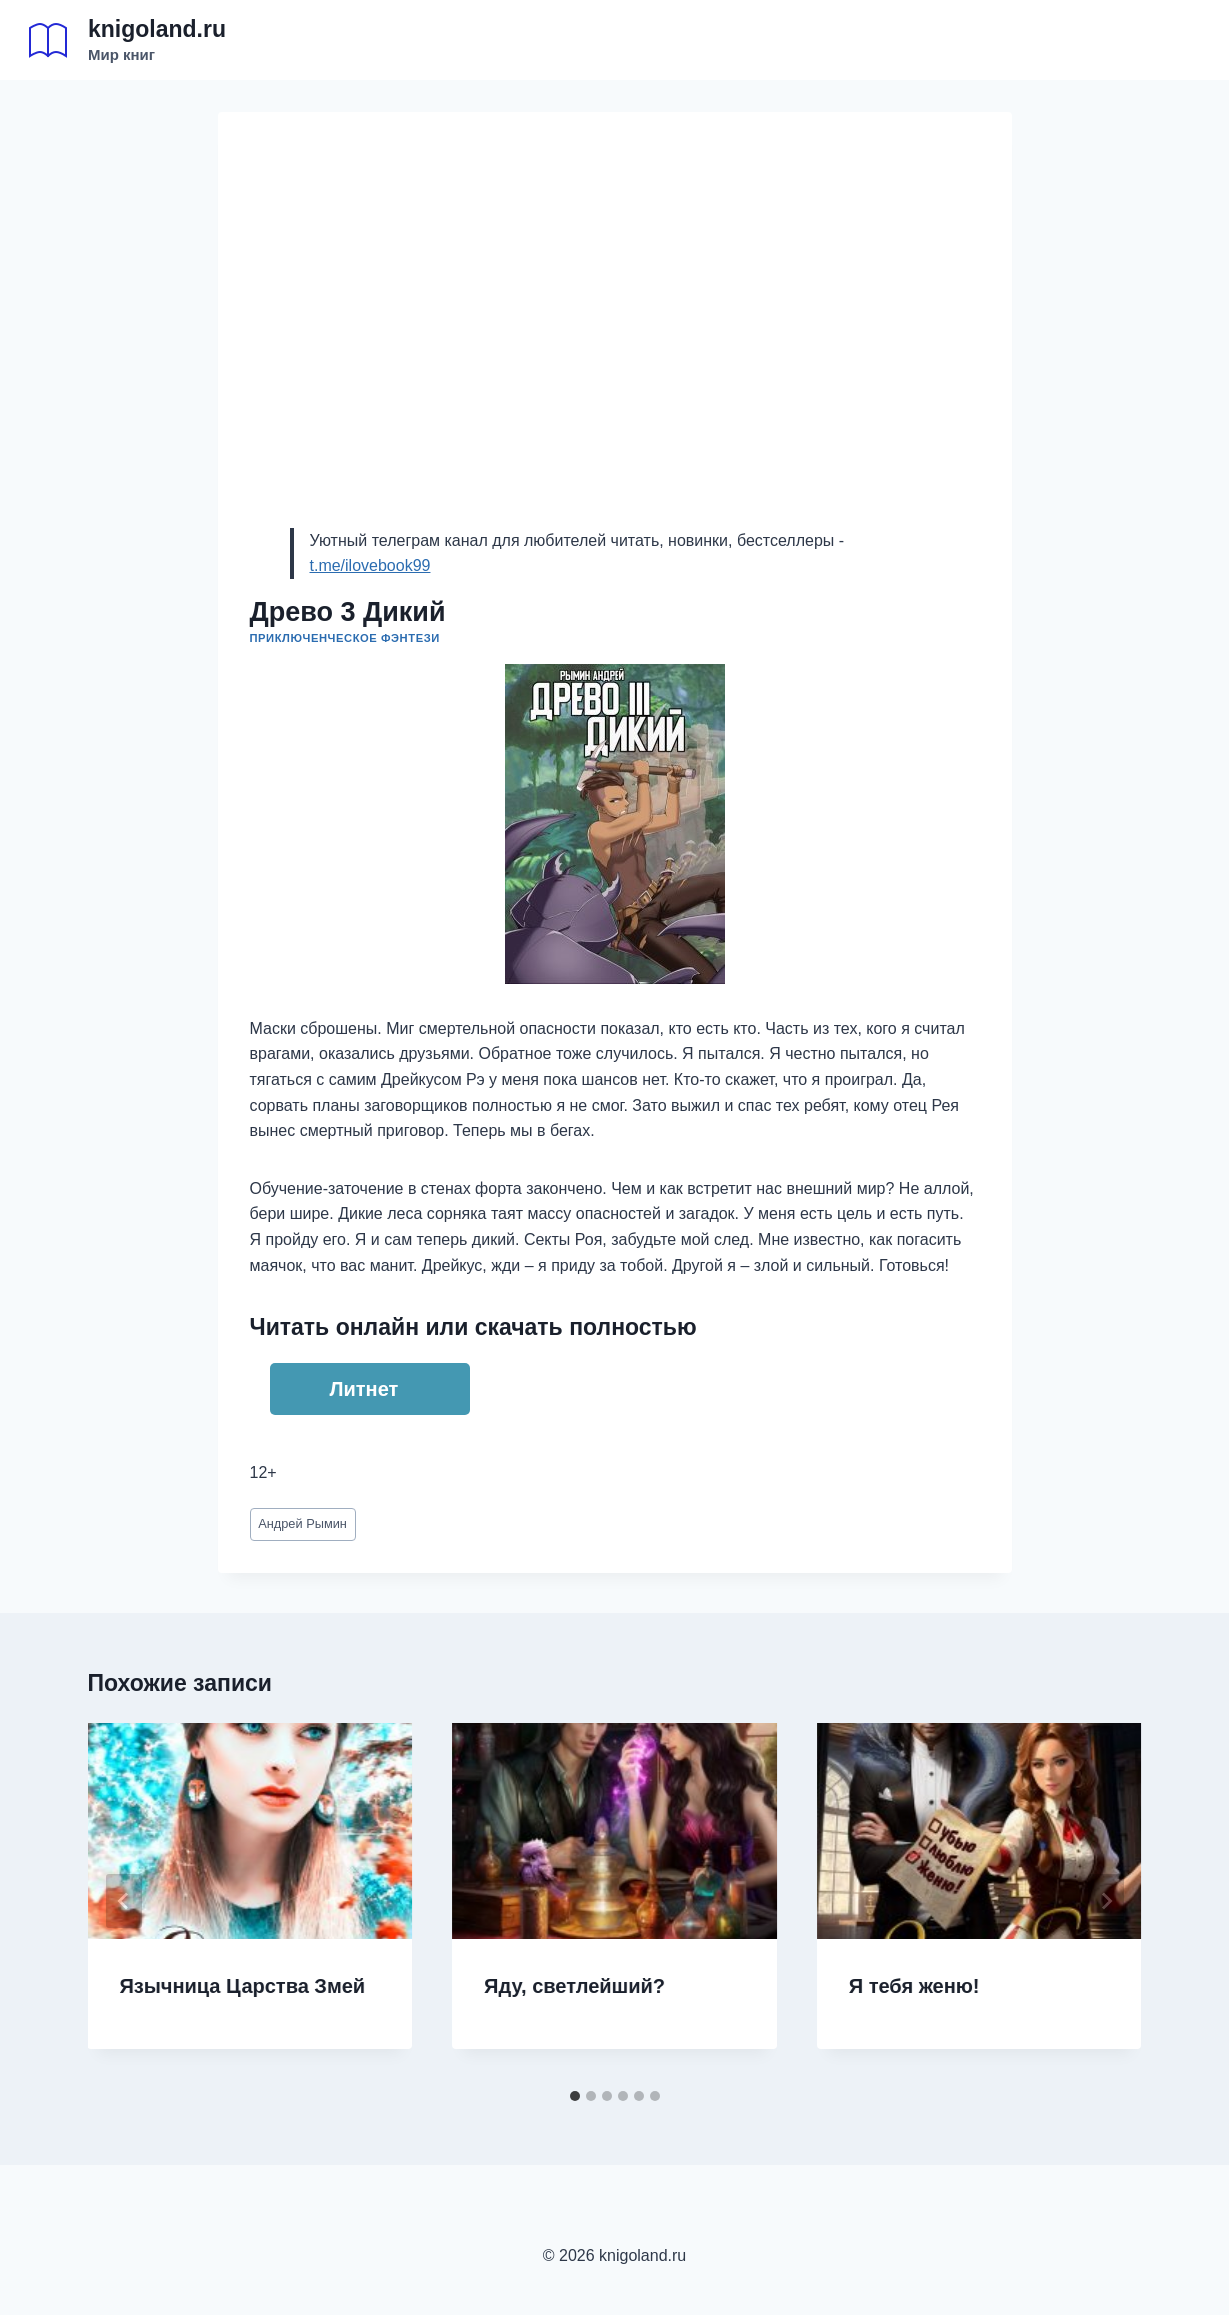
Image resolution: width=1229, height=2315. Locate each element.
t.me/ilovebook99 (370, 565)
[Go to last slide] (124, 1901)
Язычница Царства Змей (243, 1986)
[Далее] (1106, 1901)
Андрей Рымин (302, 1523)
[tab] (575, 2096)
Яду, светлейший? (574, 1986)
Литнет (364, 1389)
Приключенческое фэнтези (345, 638)
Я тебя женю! (914, 1986)
